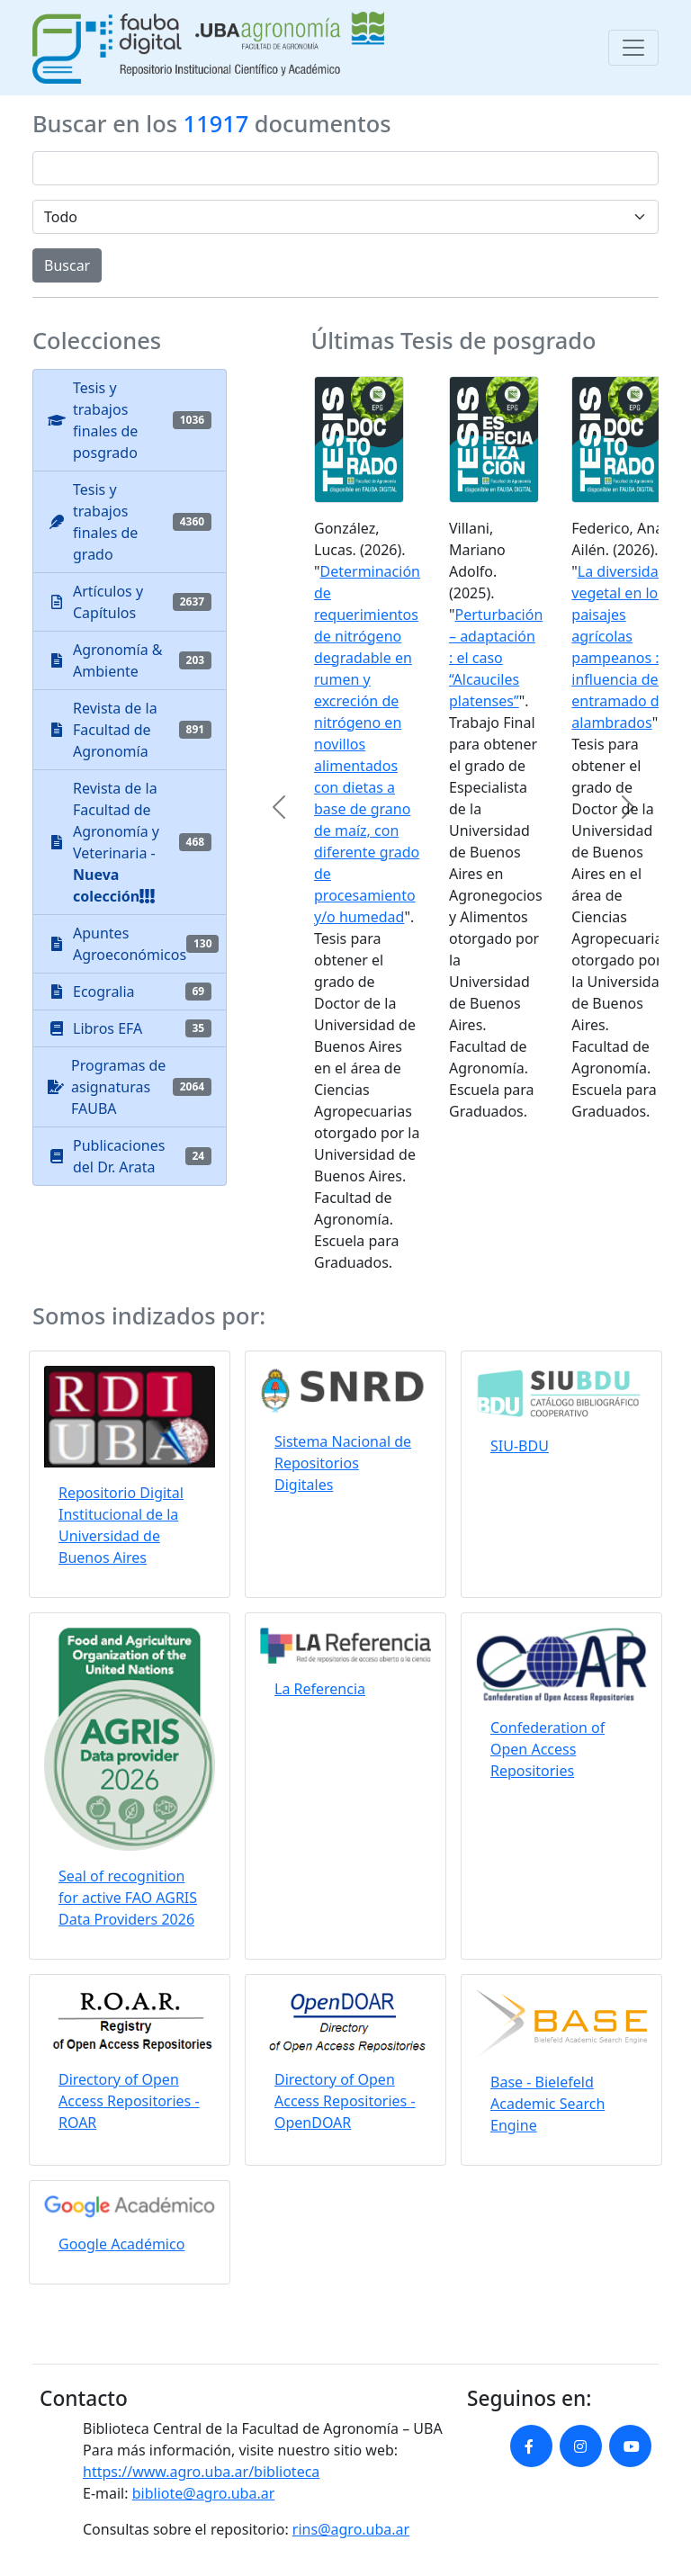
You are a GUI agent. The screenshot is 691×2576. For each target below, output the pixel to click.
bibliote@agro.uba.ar (203, 2493)
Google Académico (121, 2244)
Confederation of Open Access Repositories (547, 1749)
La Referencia (319, 1689)
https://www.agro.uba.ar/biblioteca (201, 2472)
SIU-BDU (519, 1446)
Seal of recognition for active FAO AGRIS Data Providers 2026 (127, 1897)
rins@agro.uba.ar (350, 2529)
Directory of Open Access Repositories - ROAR (129, 2100)
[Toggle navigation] (633, 48)
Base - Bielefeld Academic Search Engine (547, 2103)
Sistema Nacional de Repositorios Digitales (342, 1463)
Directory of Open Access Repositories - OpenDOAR (345, 2100)
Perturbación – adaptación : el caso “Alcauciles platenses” (496, 658)
